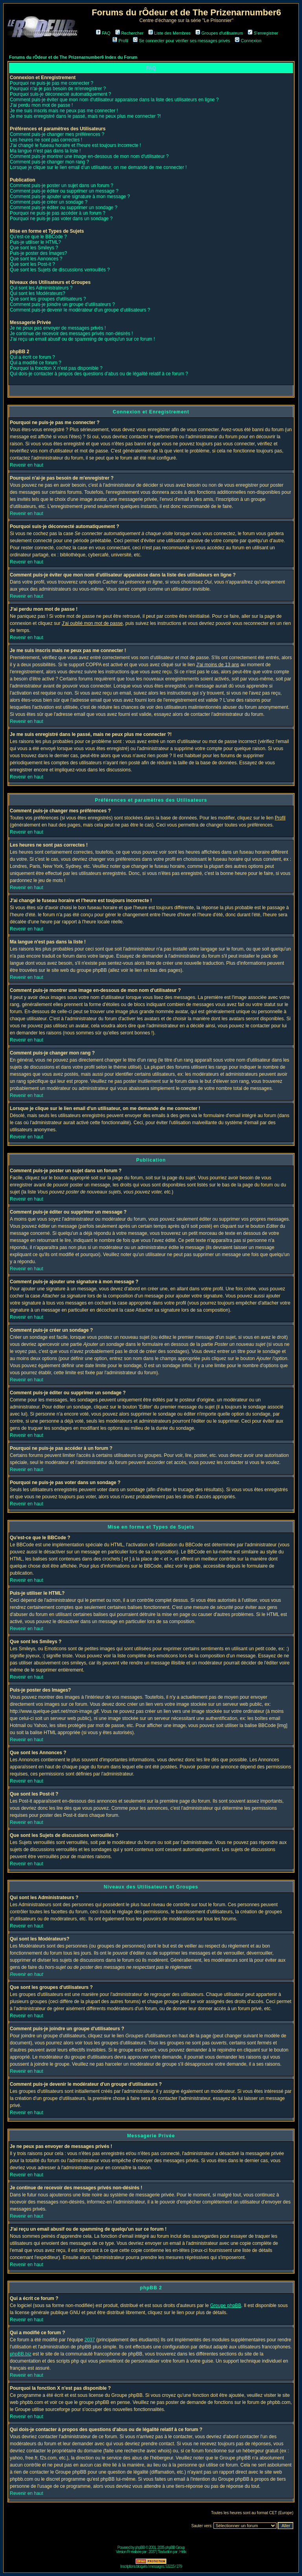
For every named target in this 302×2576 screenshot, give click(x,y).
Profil (120, 40)
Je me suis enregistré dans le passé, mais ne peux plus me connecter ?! (85, 116)
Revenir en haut (26, 465)
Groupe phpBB (225, 2305)
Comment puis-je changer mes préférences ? (57, 134)
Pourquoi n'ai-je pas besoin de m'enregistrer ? (58, 88)
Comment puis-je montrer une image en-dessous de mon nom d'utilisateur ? (89, 156)
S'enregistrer (263, 33)
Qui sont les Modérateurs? (37, 293)
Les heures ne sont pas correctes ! (46, 140)
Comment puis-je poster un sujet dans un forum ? (61, 185)
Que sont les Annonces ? (36, 258)
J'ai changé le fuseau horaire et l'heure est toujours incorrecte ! (75, 145)
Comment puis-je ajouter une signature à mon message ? (70, 196)
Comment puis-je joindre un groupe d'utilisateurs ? (62, 304)
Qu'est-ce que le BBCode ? (38, 236)
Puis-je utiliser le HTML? (35, 242)
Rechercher (129, 33)
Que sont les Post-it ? (32, 264)
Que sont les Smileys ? (34, 247)
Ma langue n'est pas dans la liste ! (45, 151)
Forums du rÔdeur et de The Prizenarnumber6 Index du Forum (73, 57)
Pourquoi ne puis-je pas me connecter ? (51, 83)
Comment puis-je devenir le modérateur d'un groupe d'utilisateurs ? (80, 310)
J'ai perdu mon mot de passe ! (41, 105)
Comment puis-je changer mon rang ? (49, 162)
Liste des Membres (169, 33)
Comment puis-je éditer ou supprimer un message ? (64, 191)
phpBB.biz (20, 2354)
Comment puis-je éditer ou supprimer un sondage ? (63, 207)
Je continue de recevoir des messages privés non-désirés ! (71, 333)
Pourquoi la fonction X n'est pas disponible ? (56, 368)
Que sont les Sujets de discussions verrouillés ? (60, 269)
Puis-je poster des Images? (38, 253)
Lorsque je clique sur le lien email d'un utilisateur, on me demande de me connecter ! (98, 167)
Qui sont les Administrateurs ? (41, 288)
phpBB (140, 2547)
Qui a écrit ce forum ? (32, 357)
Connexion (248, 40)
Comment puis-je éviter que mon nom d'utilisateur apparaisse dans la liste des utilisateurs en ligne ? (114, 99)
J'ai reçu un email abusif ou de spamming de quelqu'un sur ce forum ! (82, 339)
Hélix (182, 2552)
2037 (90, 2339)
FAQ (103, 33)
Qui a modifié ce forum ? (35, 362)
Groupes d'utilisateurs (219, 33)
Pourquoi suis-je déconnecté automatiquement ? (60, 94)
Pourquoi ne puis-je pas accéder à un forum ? (57, 213)
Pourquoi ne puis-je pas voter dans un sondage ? (61, 218)
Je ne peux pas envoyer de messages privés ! (58, 328)
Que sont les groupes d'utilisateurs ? (48, 299)
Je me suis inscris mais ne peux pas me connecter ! (64, 110)
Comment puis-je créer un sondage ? (48, 202)
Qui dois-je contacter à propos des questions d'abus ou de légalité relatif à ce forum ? (99, 373)
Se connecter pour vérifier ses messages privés (181, 40)
